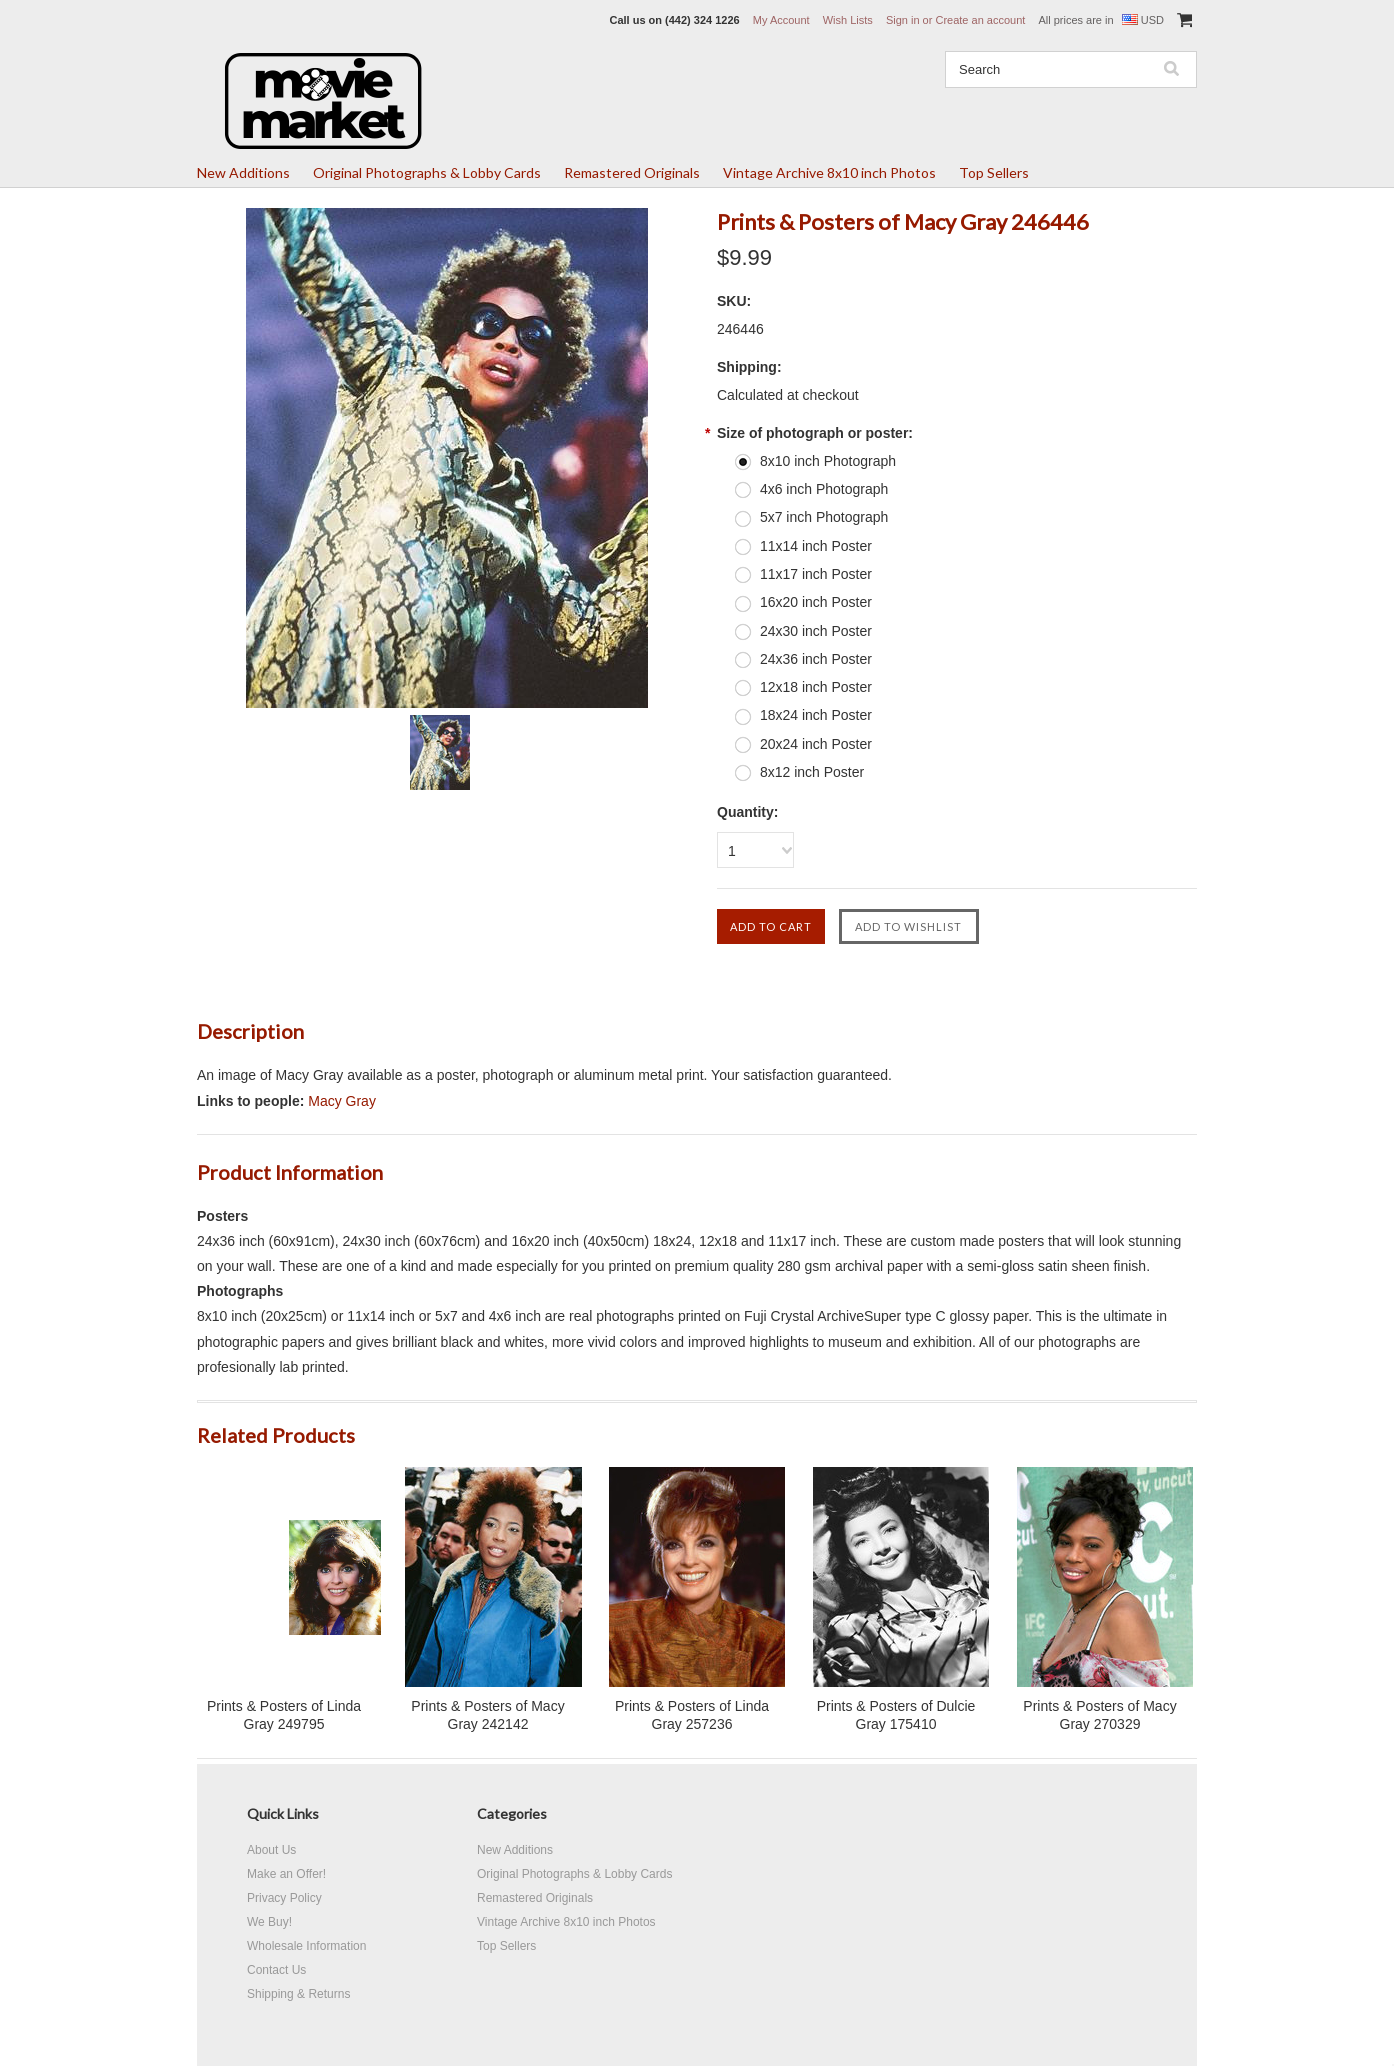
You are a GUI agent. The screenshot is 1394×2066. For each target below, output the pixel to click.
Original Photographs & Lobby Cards (427, 172)
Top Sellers (994, 172)
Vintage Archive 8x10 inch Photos (829, 172)
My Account (781, 20)
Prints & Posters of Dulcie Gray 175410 (896, 1715)
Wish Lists (848, 20)
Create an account (980, 20)
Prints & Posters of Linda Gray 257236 (692, 1715)
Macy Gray (342, 1101)
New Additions (243, 172)
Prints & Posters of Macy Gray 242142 (487, 1715)
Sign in (903, 20)
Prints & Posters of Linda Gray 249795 (284, 1715)
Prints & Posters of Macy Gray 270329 (1099, 1715)
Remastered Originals (632, 172)
